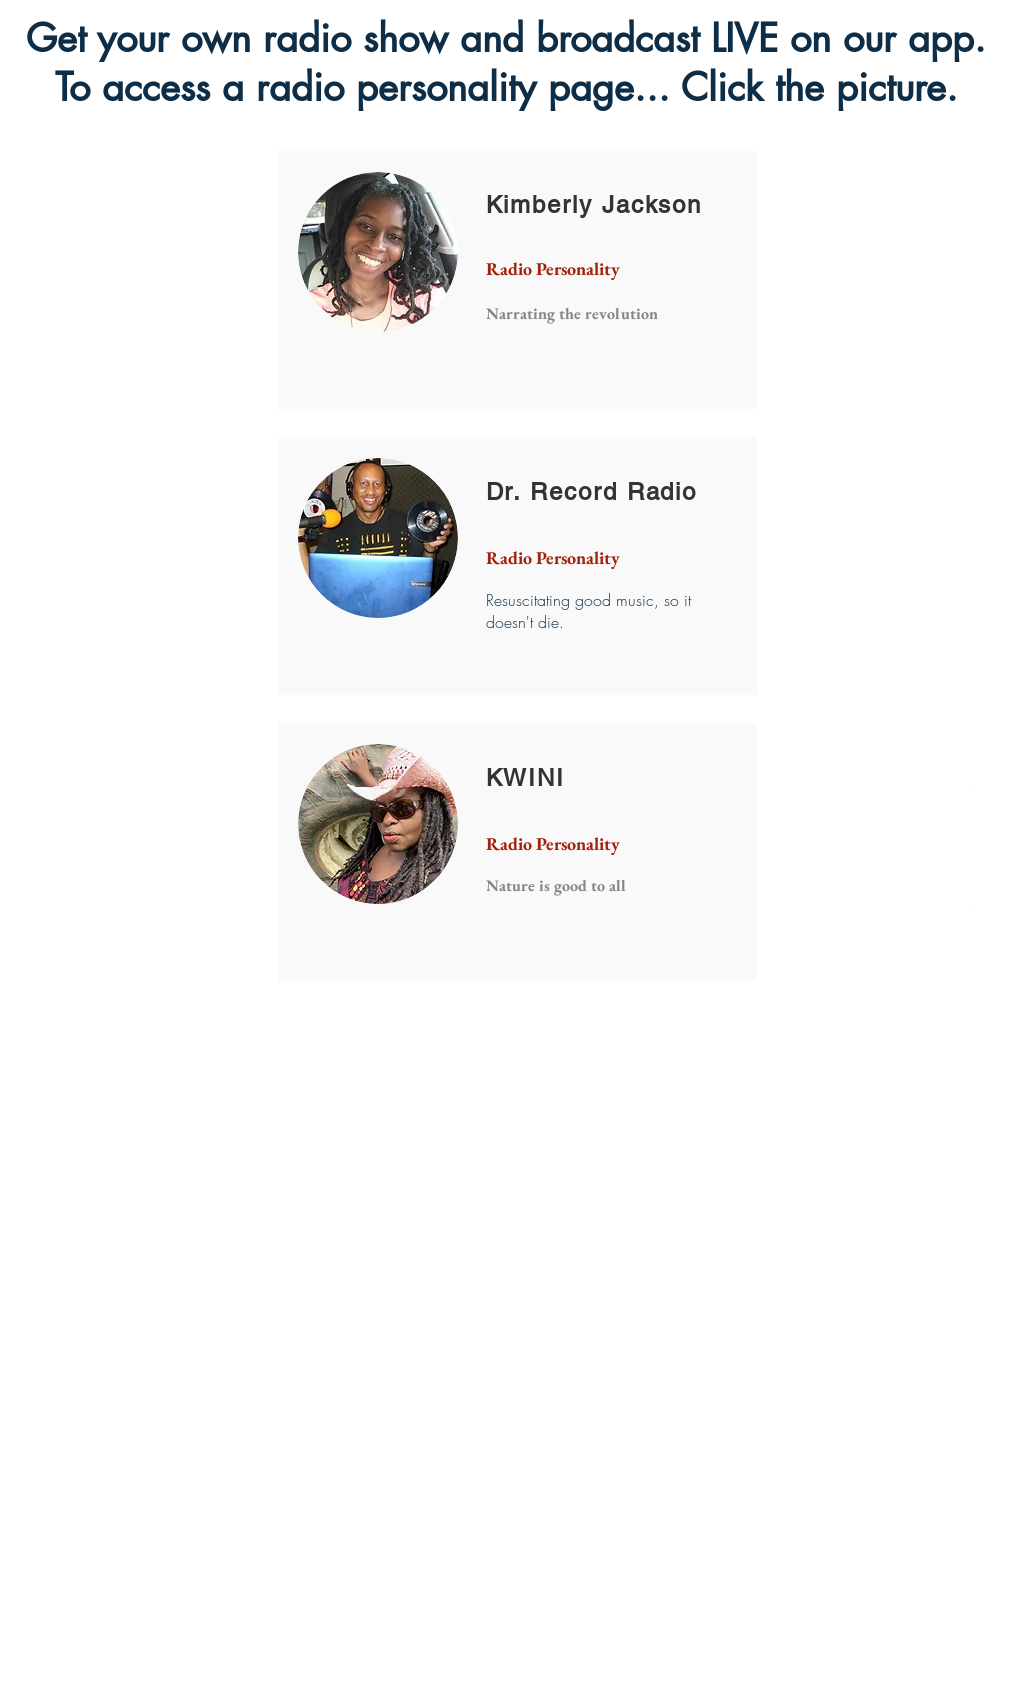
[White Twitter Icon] (971, 825)
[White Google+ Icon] (971, 864)
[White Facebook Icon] (971, 786)
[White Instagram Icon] (971, 903)
